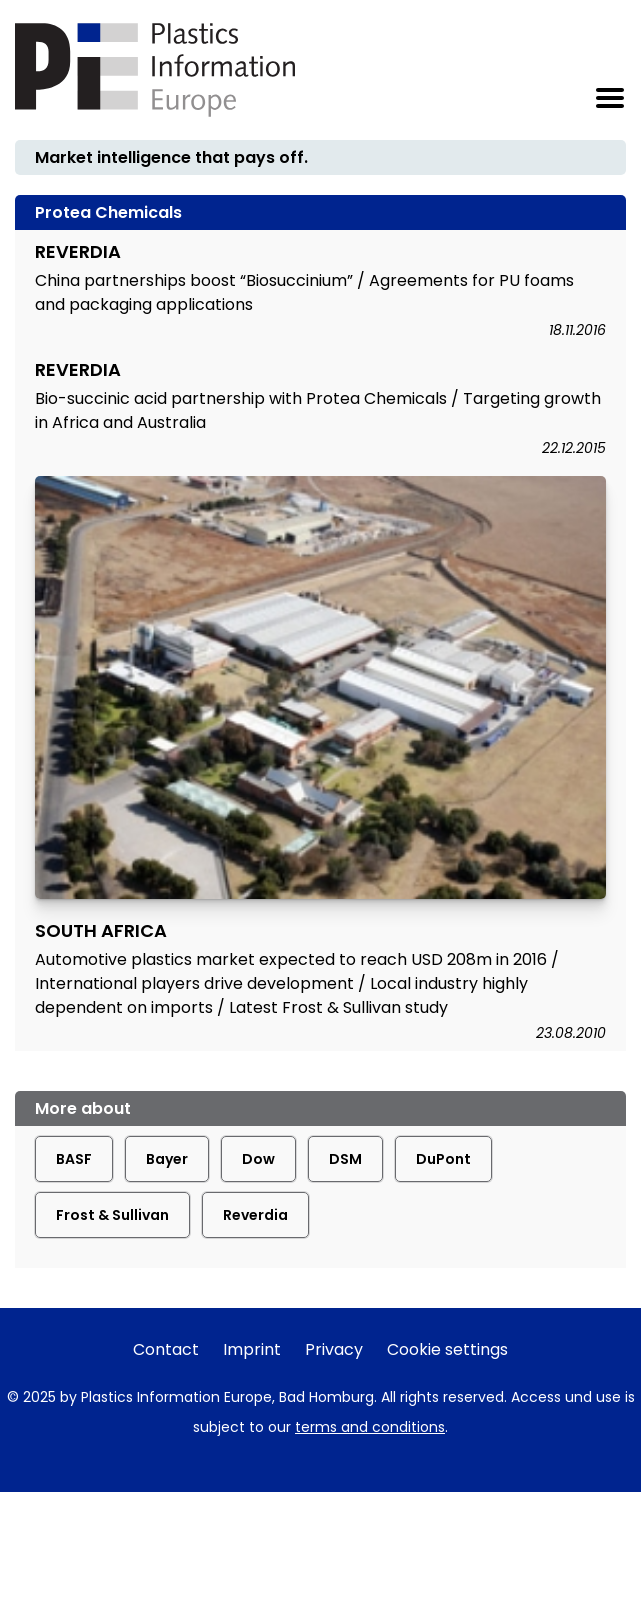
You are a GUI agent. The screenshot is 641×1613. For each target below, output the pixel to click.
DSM (345, 1159)
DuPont (443, 1159)
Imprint (252, 1349)
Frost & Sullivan (112, 1215)
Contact (166, 1349)
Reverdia (255, 1215)
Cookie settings (447, 1349)
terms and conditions (370, 1427)
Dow (258, 1159)
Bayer (167, 1159)
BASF (74, 1159)
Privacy (334, 1349)
